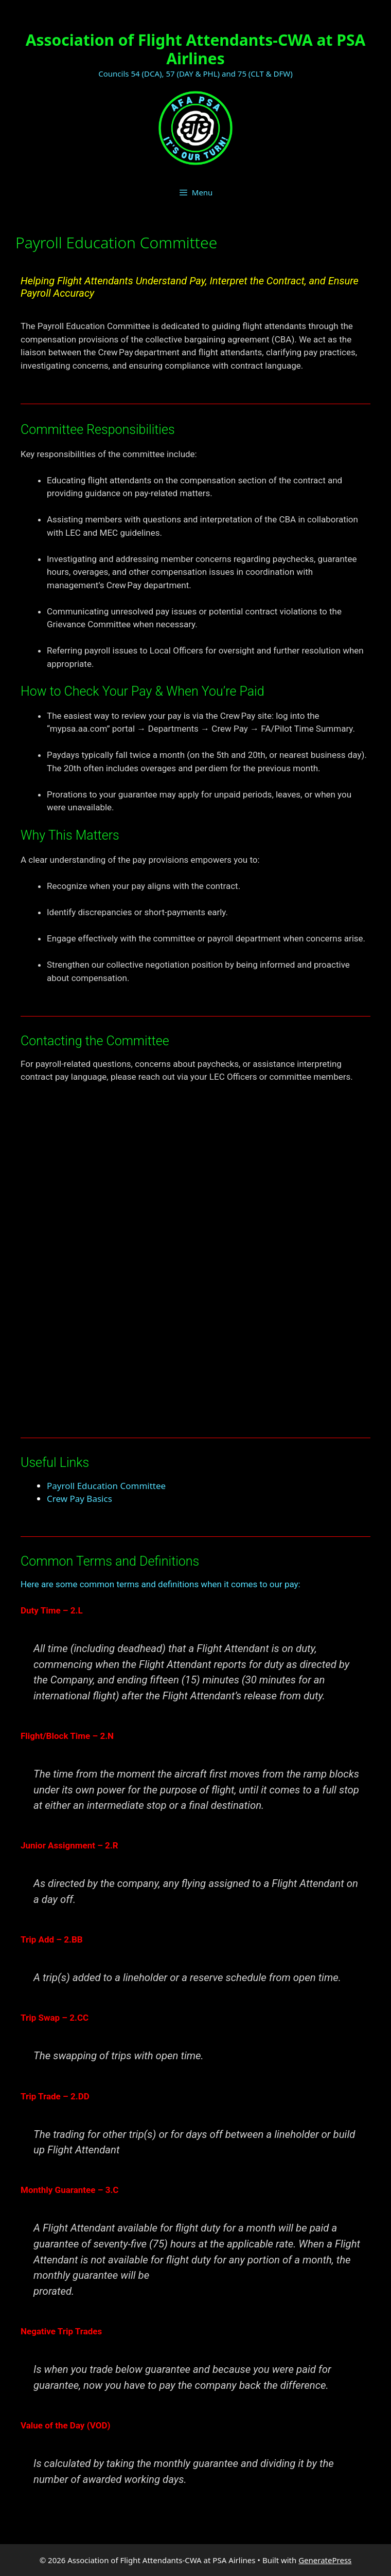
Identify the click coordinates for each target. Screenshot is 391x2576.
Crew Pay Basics (79, 1498)
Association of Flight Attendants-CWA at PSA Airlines (196, 49)
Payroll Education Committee (106, 1486)
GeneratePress (324, 2560)
